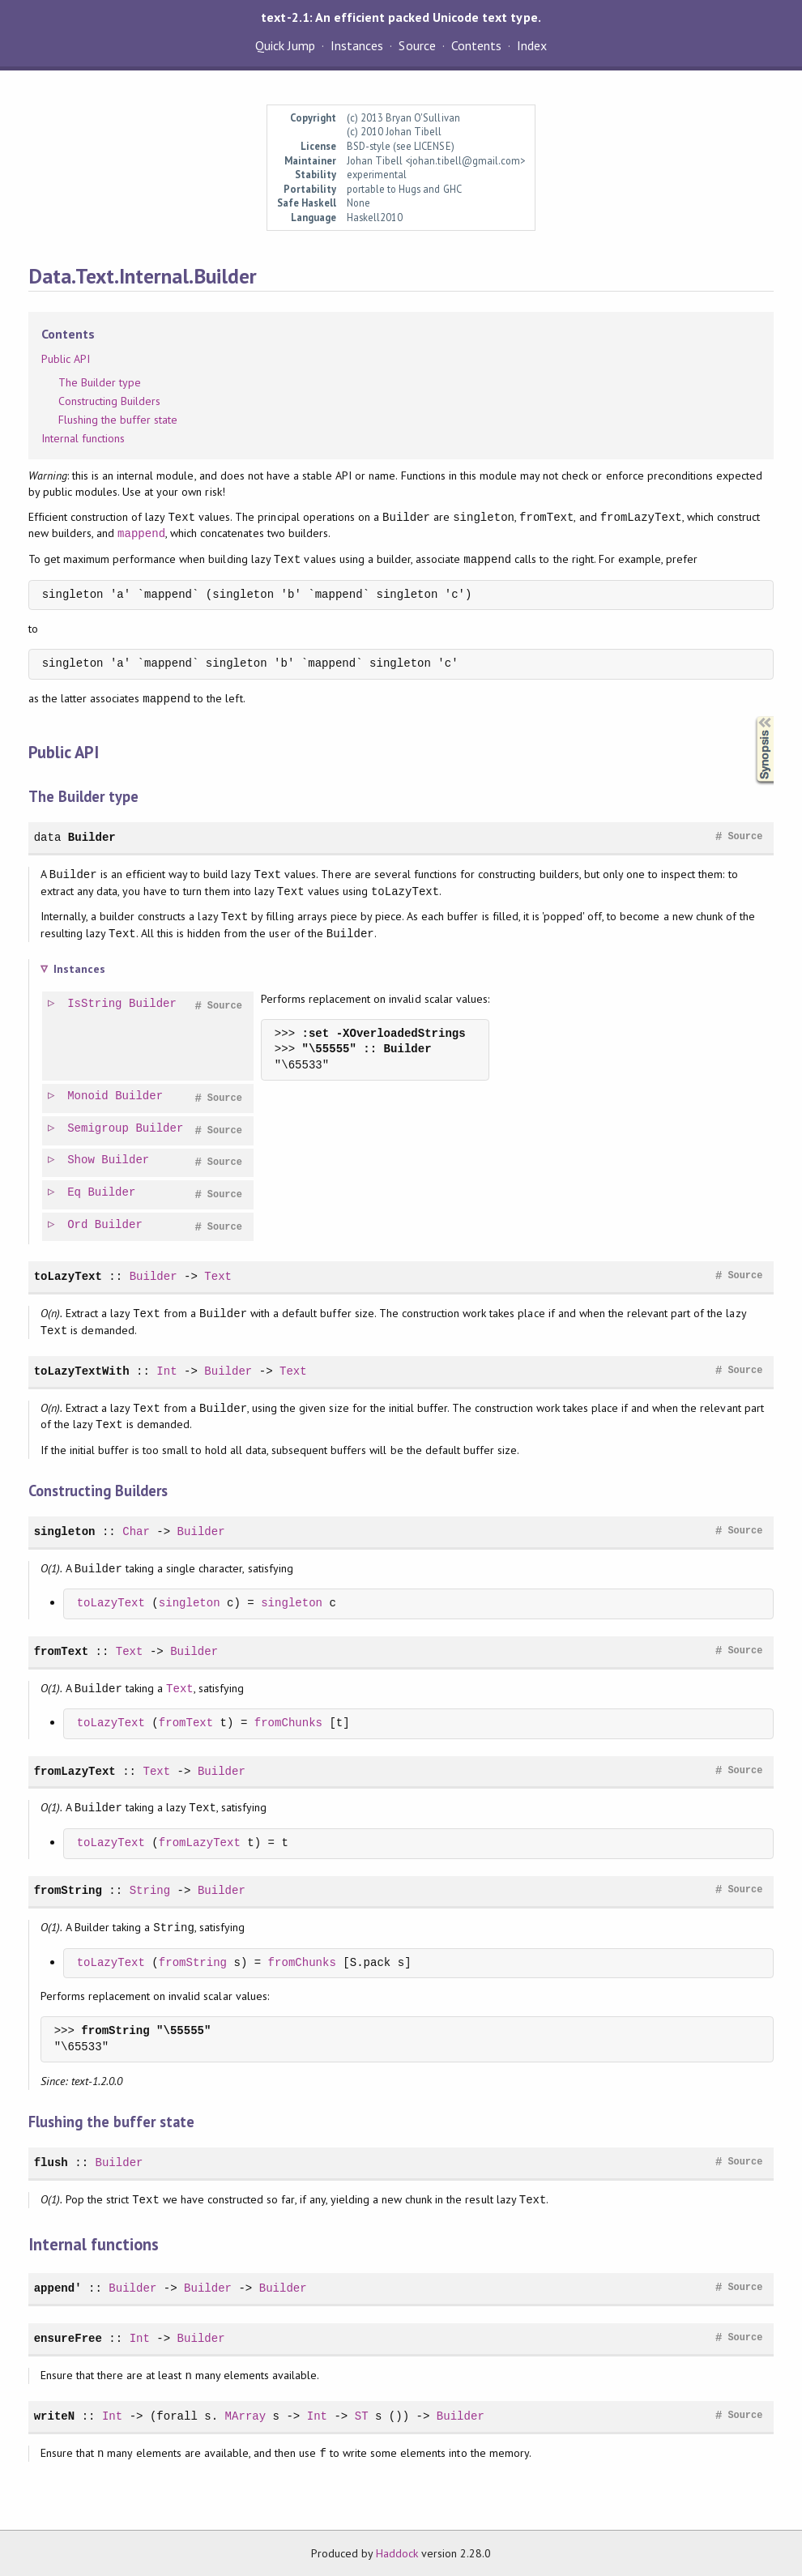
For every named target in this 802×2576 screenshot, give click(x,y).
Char (136, 1531)
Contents (476, 45)
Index (532, 45)
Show (82, 1160)
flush (51, 2162)
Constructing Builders (109, 401)
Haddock (397, 2553)
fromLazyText (75, 1771)
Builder (92, 837)
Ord (78, 1225)
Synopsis (751, 716)
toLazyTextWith (82, 1371)
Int (166, 1371)
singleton (65, 1531)
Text (218, 1276)
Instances (357, 45)
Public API (65, 359)
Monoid (88, 1096)
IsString (95, 1004)
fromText (61, 1651)
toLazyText (68, 1276)
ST (362, 2416)
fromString (68, 1890)
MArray (246, 2416)
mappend (141, 533)
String (150, 1890)
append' (58, 2288)
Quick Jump (285, 45)
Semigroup (99, 1129)
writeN (54, 2416)
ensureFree (68, 2338)
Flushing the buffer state (118, 419)
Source (417, 45)
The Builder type (99, 382)
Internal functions (83, 438)
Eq (75, 1193)
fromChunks (288, 1723)
